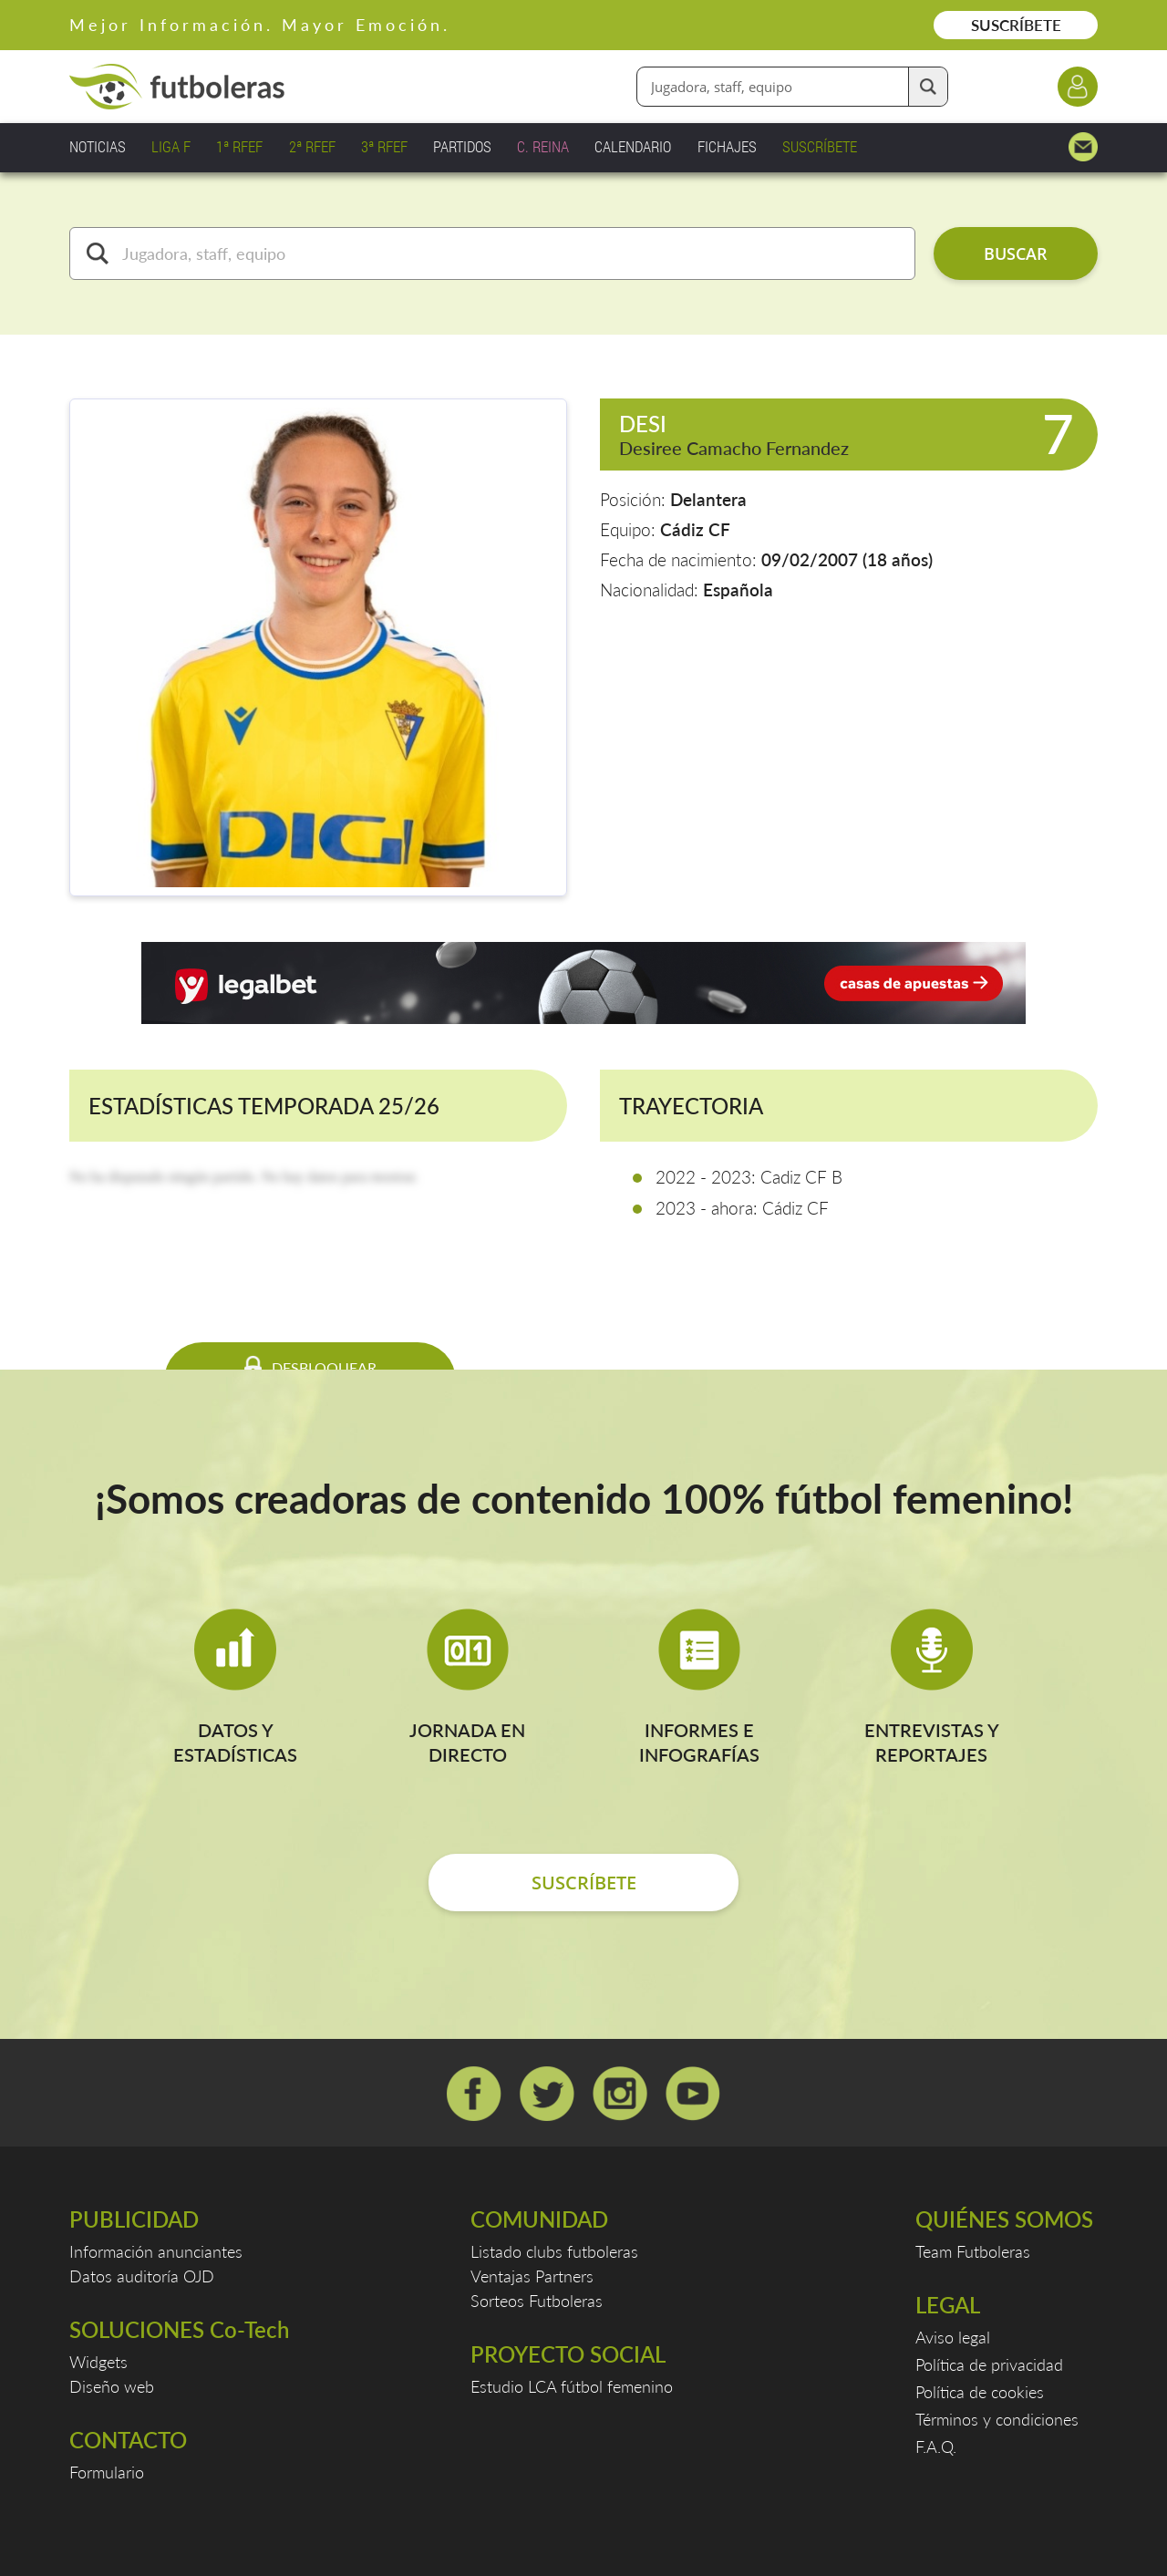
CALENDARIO (632, 146)
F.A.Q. (935, 2446)
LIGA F (171, 146)
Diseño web (111, 2386)
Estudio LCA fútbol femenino (571, 2386)
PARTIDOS (462, 146)
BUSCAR (1016, 253)
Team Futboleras (972, 2251)
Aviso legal (952, 2337)
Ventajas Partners (532, 2276)
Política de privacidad (989, 2364)
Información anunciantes (156, 2251)
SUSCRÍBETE (1016, 25)
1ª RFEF (239, 146)
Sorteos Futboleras (536, 2301)
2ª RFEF (312, 146)
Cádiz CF (695, 529)
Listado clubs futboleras (554, 2251)
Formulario (106, 2472)
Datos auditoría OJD (141, 2276)
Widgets (98, 2362)
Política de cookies (979, 2392)
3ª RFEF (384, 146)
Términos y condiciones (997, 2419)
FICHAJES (727, 146)
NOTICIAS (97, 146)
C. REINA (543, 146)
